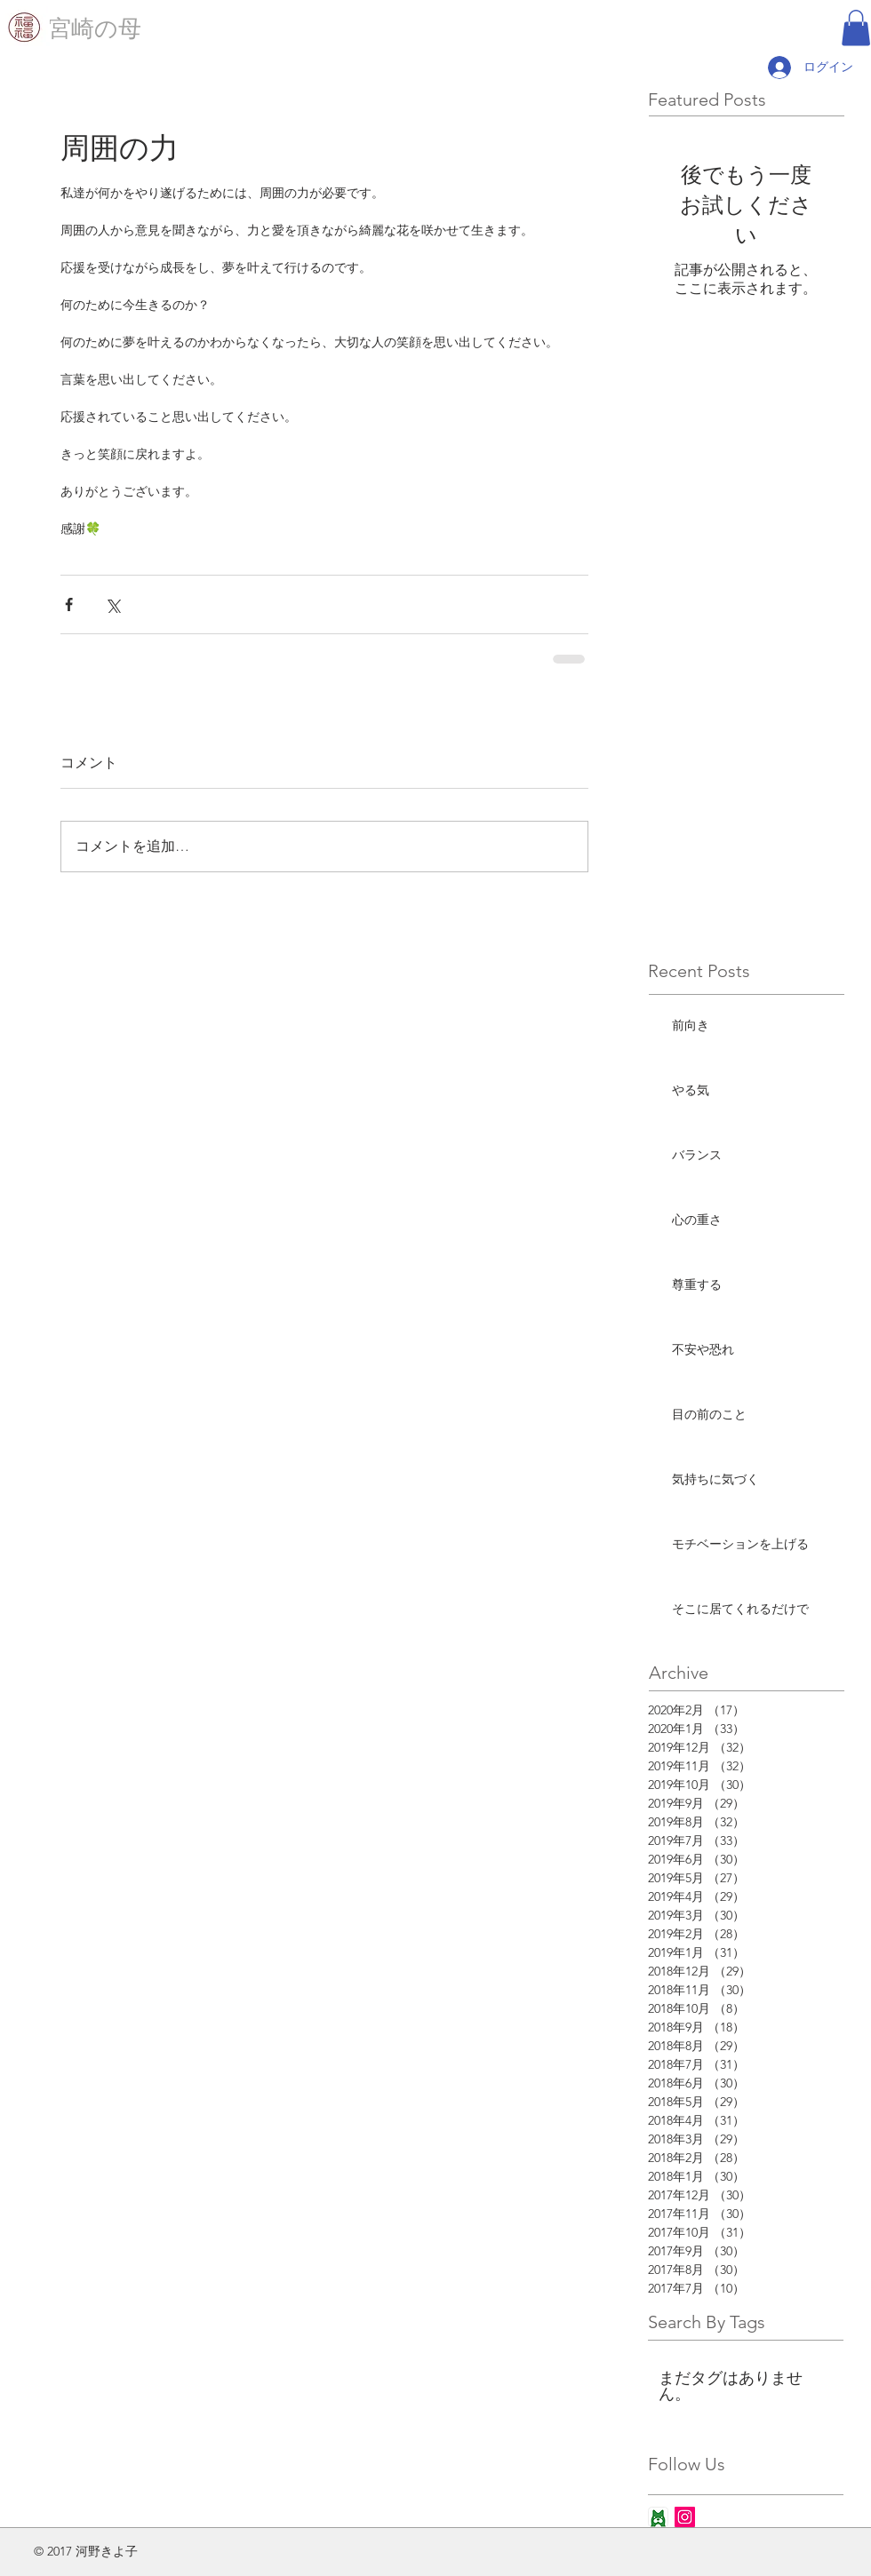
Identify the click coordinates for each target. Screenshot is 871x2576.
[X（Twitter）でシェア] (112, 604)
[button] (856, 28)
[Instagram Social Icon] (685, 2517)
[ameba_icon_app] (658, 2517)
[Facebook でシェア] (68, 604)
